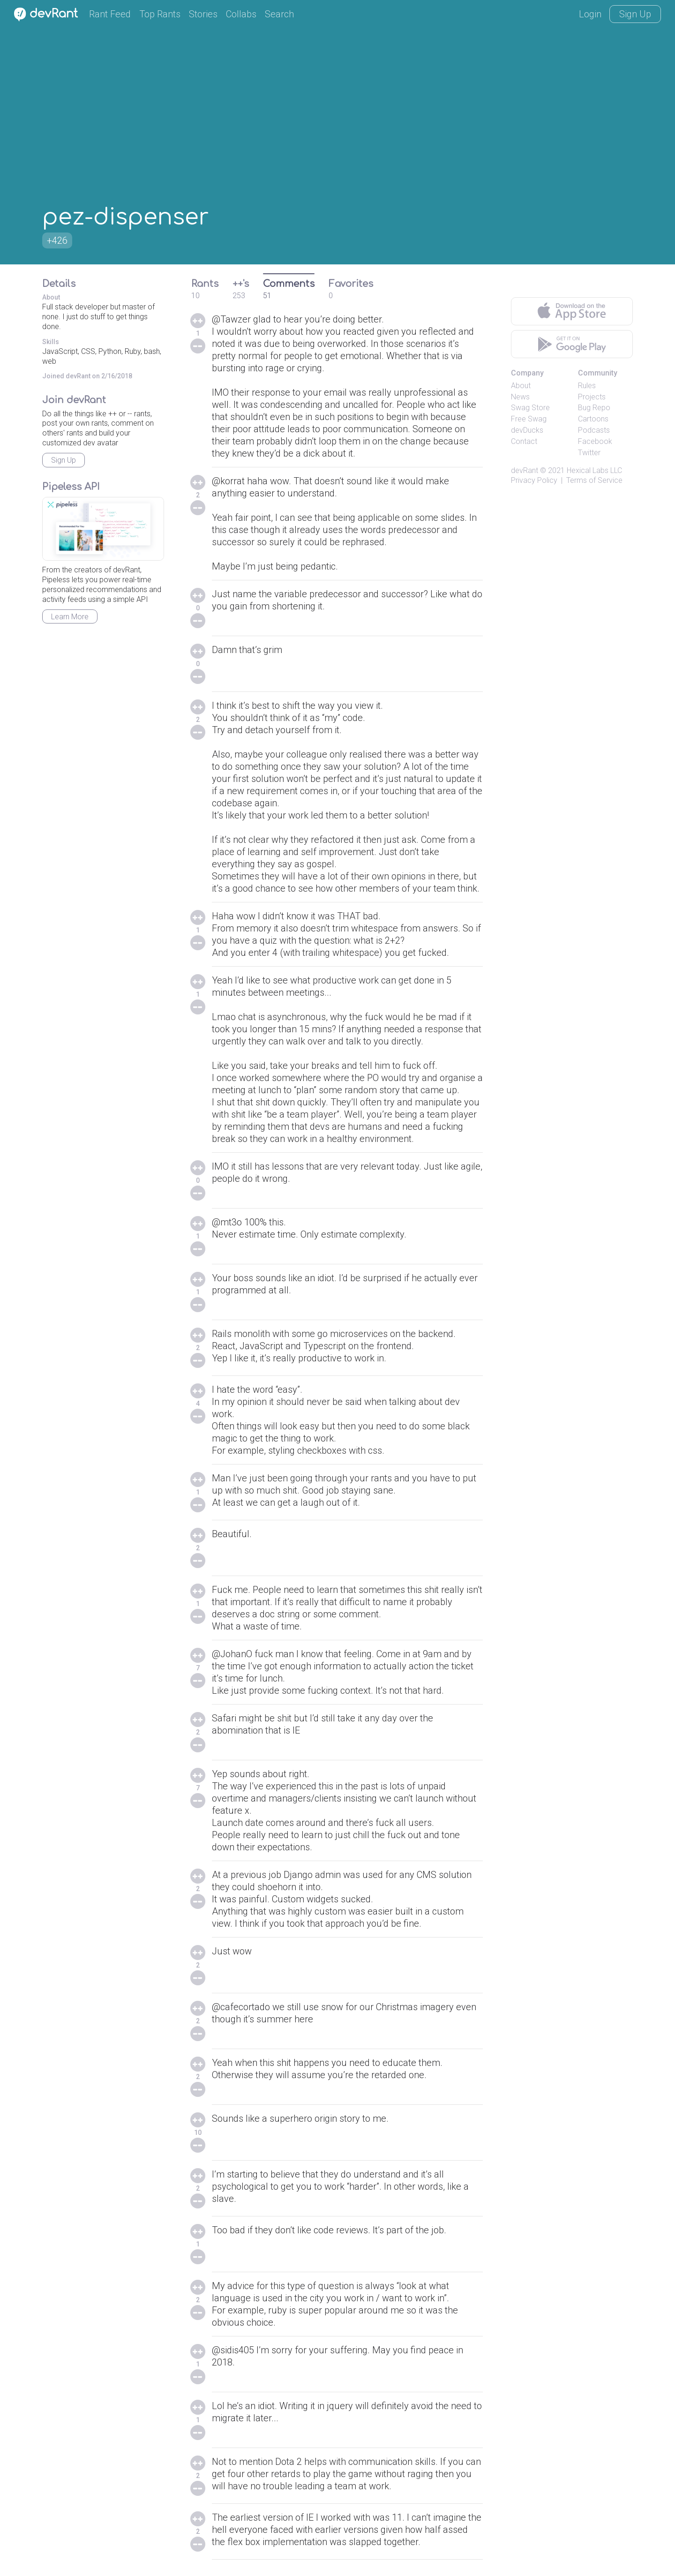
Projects (592, 396)
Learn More (70, 616)
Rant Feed (110, 14)
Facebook (595, 441)
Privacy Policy (534, 480)
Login (590, 14)
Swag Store (530, 407)
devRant (524, 470)
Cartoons (593, 418)
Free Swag (529, 418)
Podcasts (594, 430)
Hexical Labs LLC (594, 470)
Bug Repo (594, 407)
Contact (524, 441)
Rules (587, 385)
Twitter (589, 452)
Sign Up (635, 14)
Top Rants (159, 14)
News (520, 396)
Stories (203, 14)
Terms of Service (594, 480)
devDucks (527, 430)
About (521, 385)
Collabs (241, 14)
